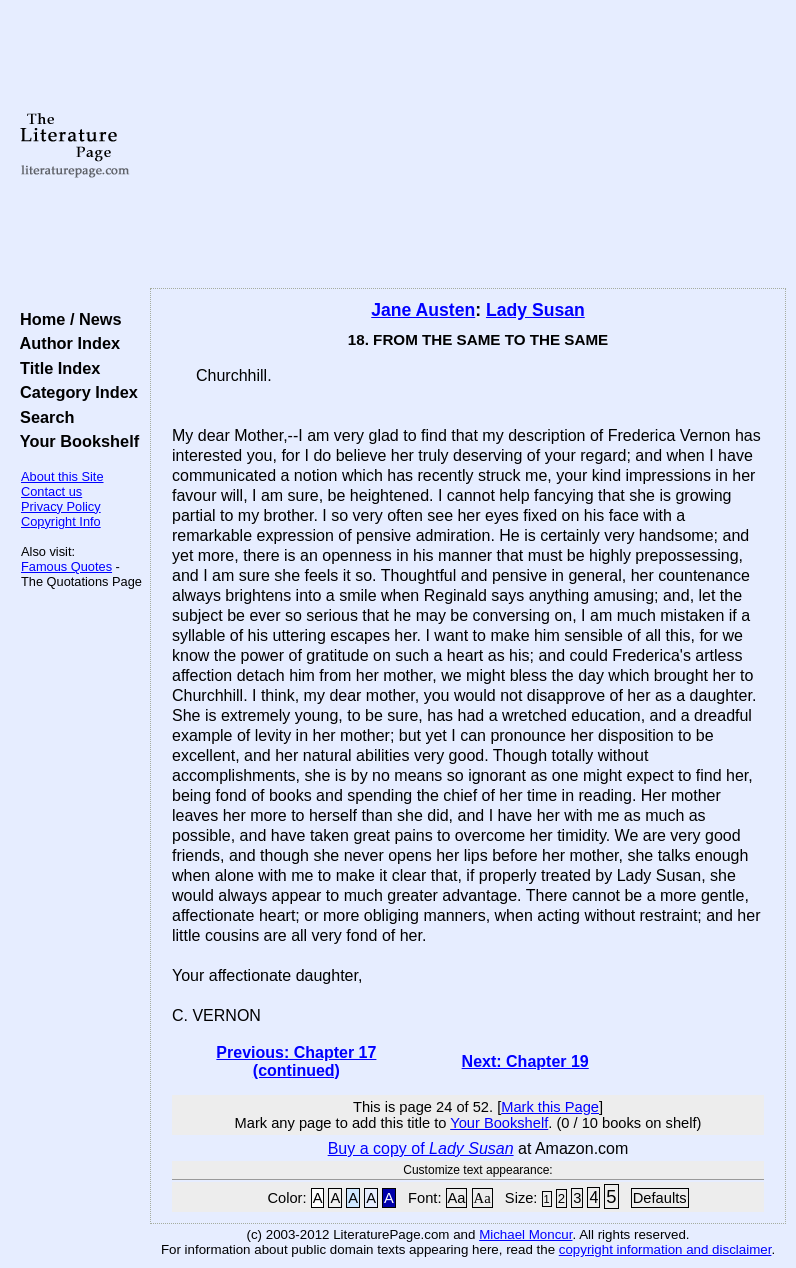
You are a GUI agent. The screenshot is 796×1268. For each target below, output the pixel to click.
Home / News (66, 319)
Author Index (65, 343)
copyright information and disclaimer (665, 1249)
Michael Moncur (525, 1234)
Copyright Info (61, 521)
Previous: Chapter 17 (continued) (296, 1061)
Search (42, 417)
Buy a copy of (421, 1148)
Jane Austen (423, 310)
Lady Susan (535, 310)
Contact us (51, 491)
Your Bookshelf (75, 441)
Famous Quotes (66, 566)
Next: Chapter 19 (525, 1061)
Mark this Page (550, 1107)
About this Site (62, 476)
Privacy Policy (61, 506)
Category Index (74, 392)
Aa (457, 1198)
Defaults (660, 1198)
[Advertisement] (468, 145)
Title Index (55, 368)
